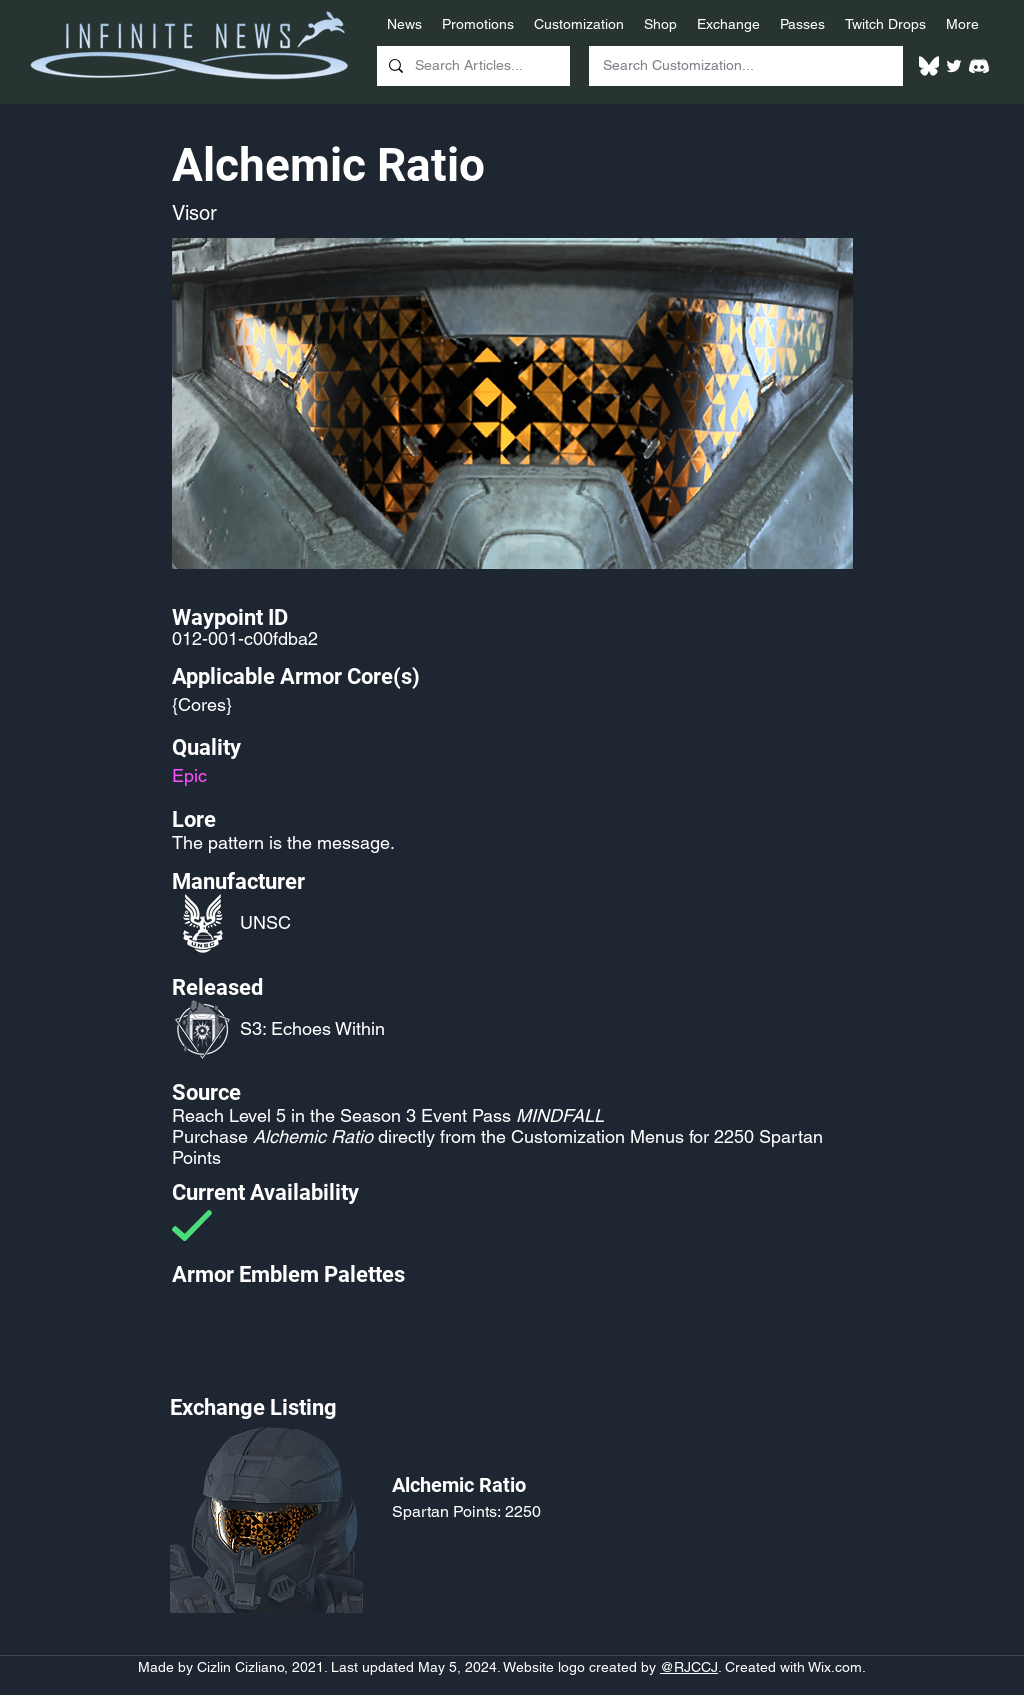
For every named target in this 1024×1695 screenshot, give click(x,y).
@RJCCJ (689, 1667)
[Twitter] (954, 66)
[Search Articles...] (471, 66)
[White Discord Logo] (979, 66)
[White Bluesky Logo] (929, 66)
